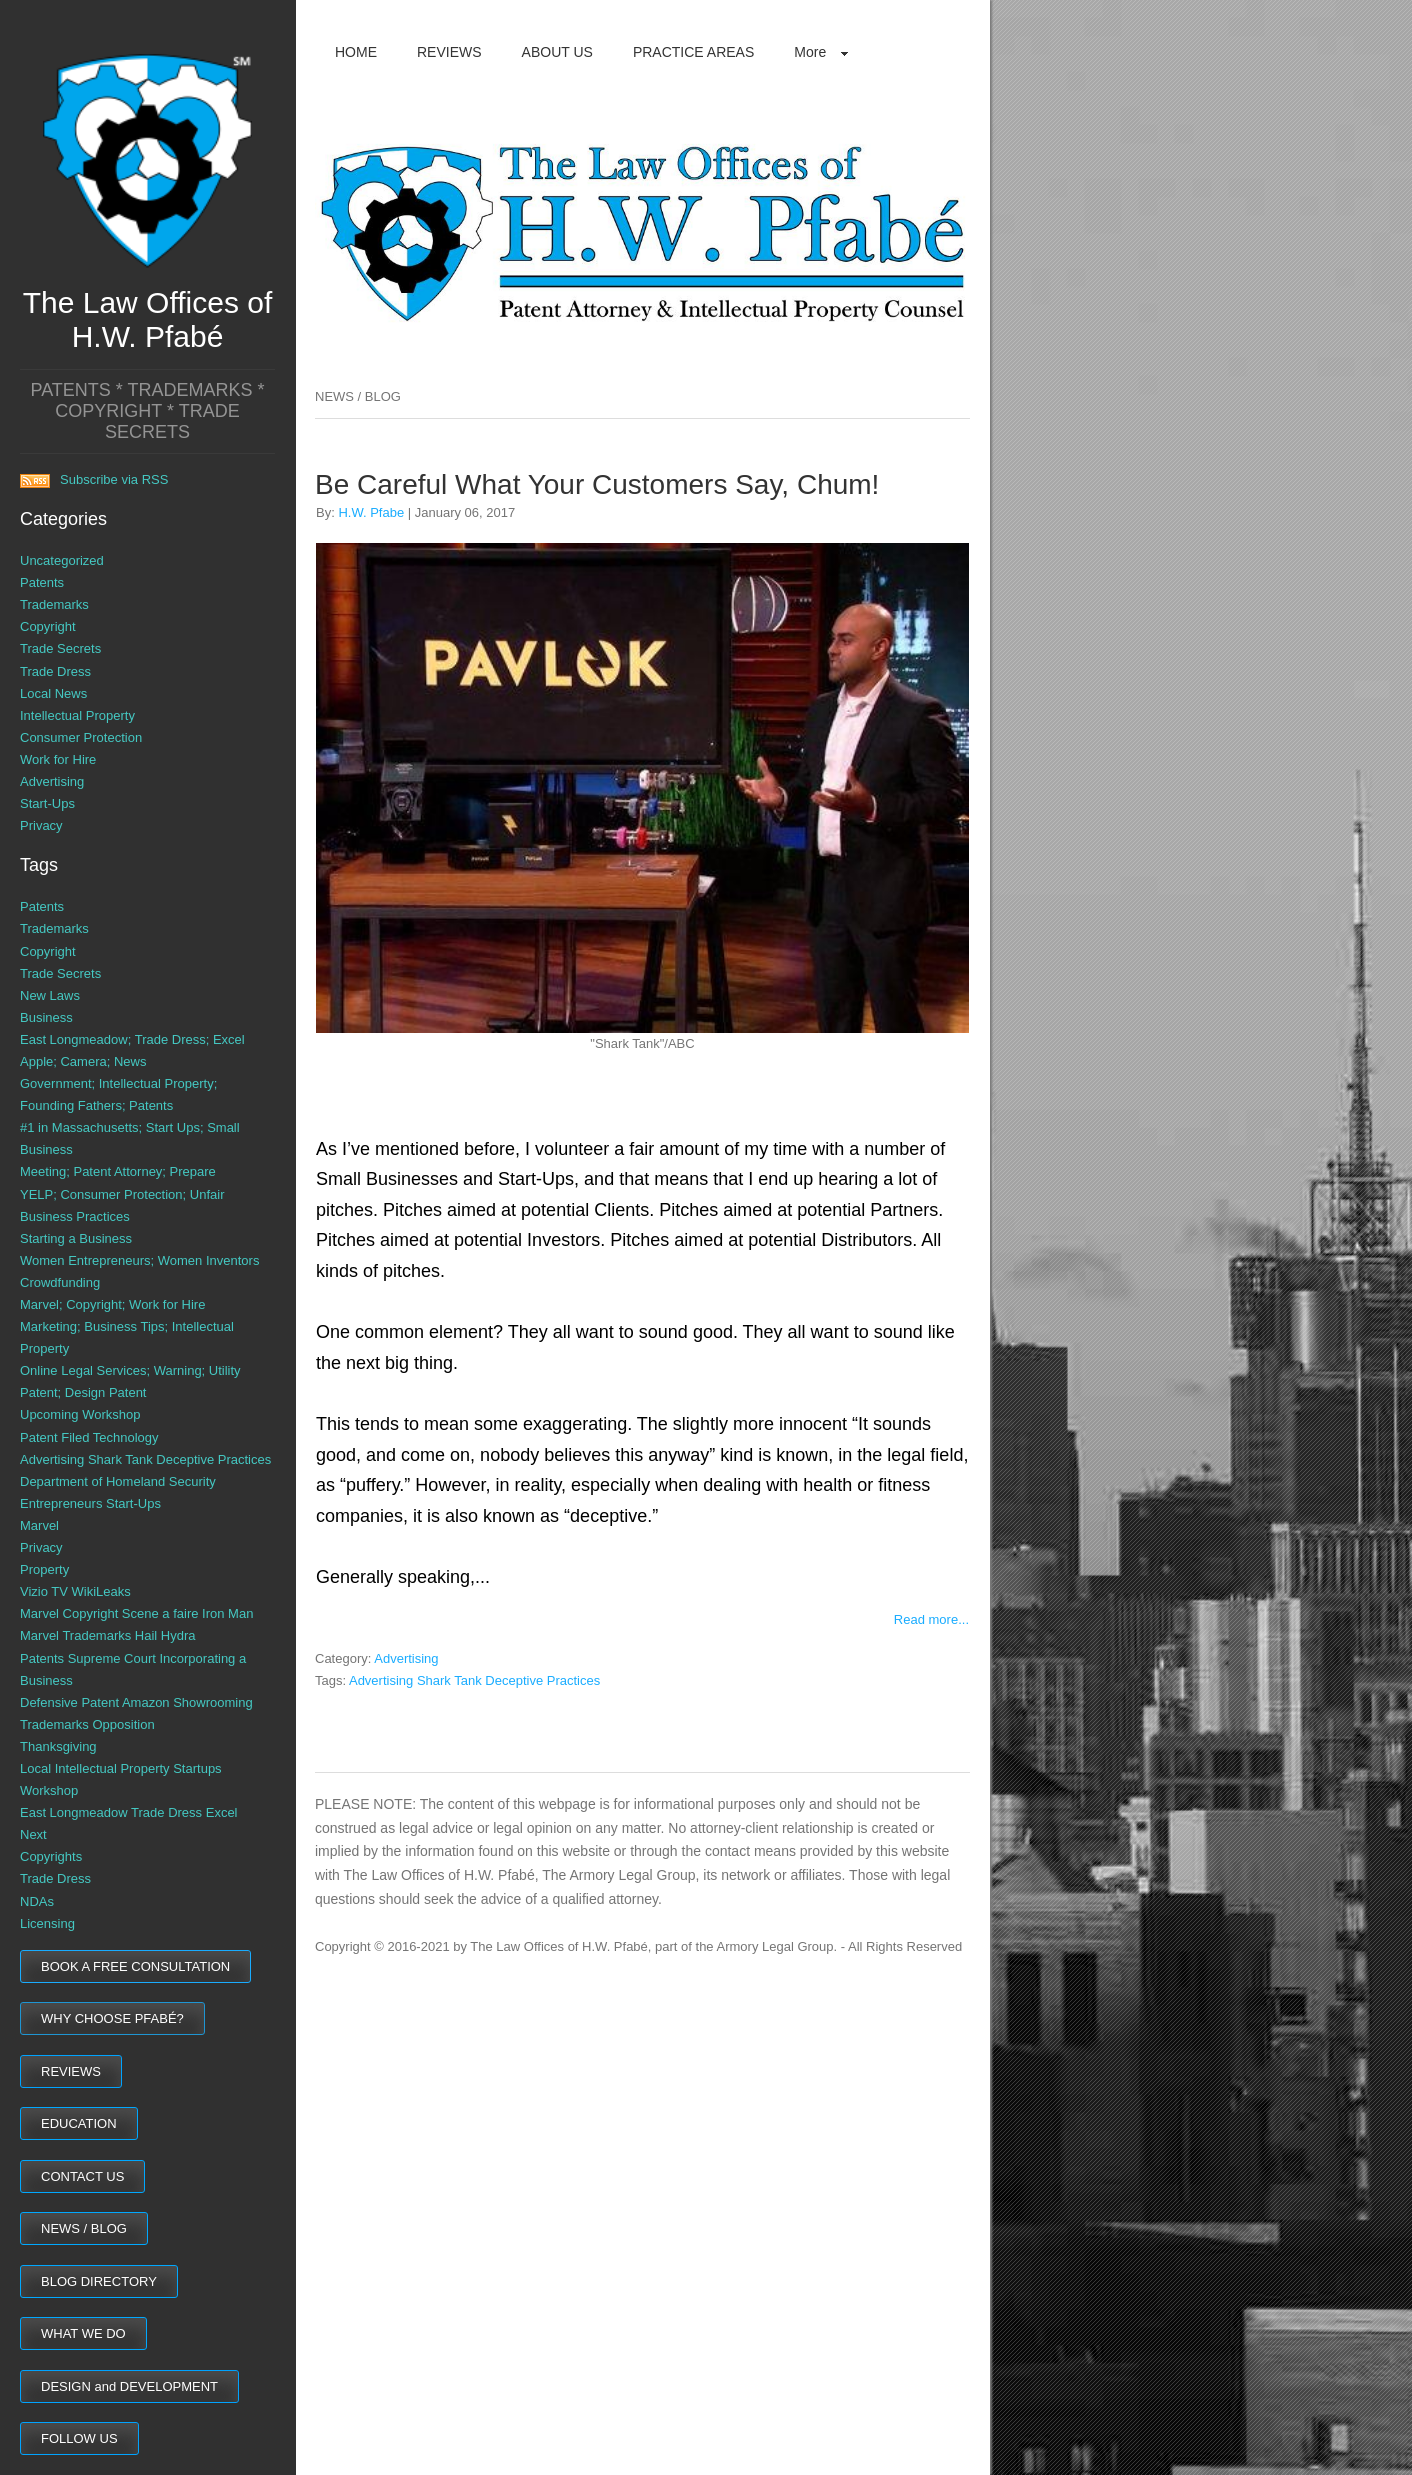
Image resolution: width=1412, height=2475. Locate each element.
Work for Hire (58, 759)
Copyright (48, 626)
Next (33, 1834)
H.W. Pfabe (371, 512)
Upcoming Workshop (80, 1414)
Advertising (52, 781)
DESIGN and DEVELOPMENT (129, 2386)
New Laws (50, 995)
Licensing (47, 1923)
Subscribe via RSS (94, 479)
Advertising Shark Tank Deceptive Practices (145, 1459)
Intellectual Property (77, 715)
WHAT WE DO (83, 2333)
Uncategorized (62, 560)
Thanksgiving (58, 1746)
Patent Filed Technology (89, 1437)
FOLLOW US (79, 2438)
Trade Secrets (60, 648)
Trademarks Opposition (87, 1724)
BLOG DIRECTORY (99, 2281)
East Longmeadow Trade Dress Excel (129, 1812)
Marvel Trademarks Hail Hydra (108, 1635)
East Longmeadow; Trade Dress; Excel (132, 1039)
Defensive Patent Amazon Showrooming (136, 1702)
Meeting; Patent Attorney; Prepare (118, 1171)
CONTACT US (82, 2176)
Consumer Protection (81, 737)
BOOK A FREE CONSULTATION (135, 1966)
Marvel (39, 1525)
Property (44, 1569)
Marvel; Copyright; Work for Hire (112, 1304)
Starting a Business (76, 1238)
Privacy (41, 825)
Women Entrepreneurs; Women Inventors (139, 1260)
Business (46, 1017)
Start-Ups (47, 803)
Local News (53, 693)
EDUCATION (79, 2123)
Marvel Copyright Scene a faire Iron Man (136, 1613)
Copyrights (51, 1856)
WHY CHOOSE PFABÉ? (112, 2018)
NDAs (37, 1901)
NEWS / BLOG (84, 2228)
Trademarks (54, 604)
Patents (42, 582)
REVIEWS (71, 2071)
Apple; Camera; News (83, 1061)
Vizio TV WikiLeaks (75, 1591)
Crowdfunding (60, 1282)
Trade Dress (55, 671)
